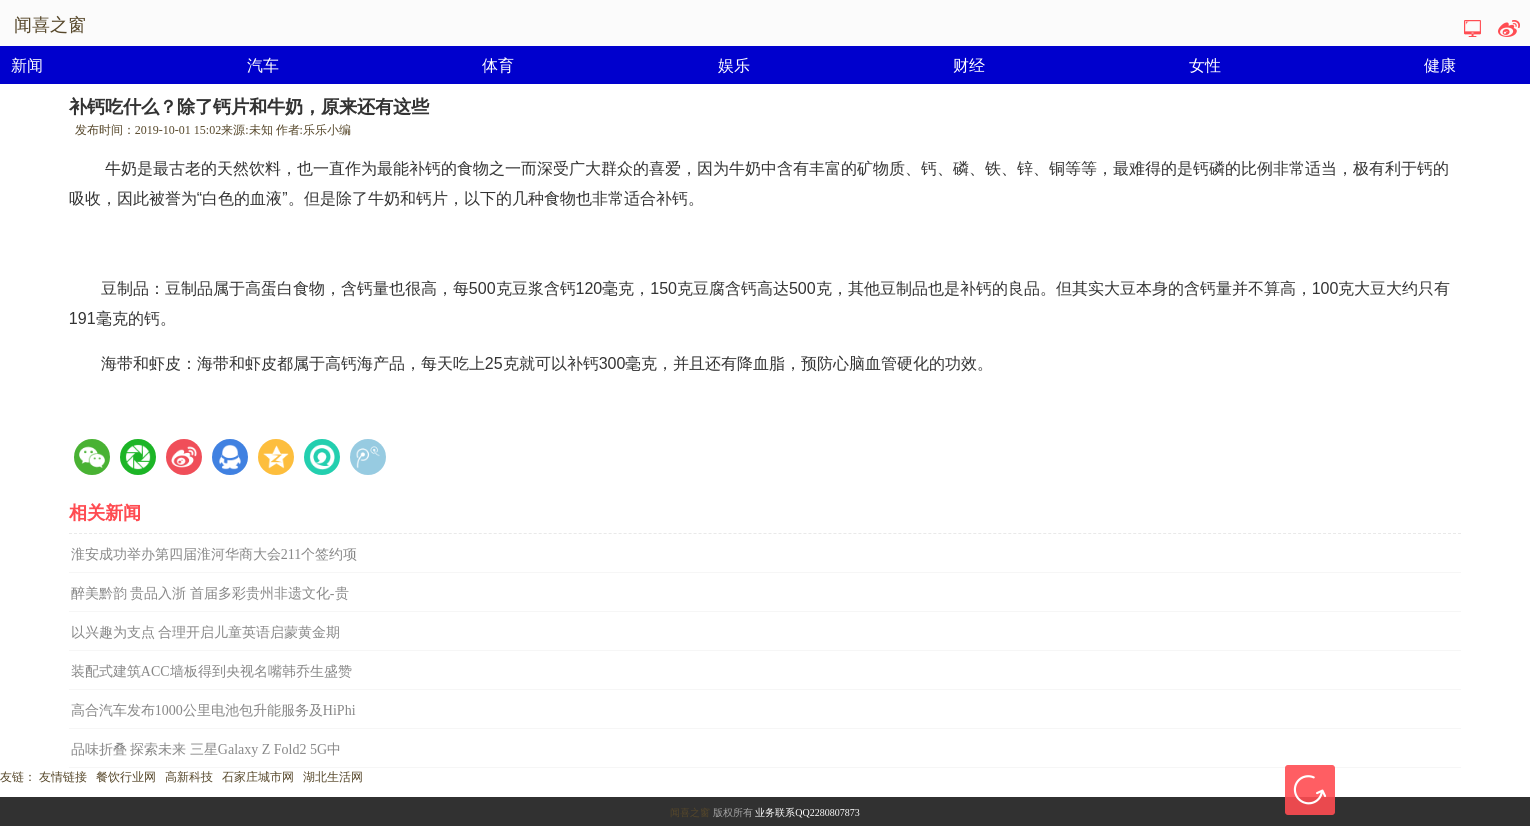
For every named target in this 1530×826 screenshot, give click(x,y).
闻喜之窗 (690, 812)
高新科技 (189, 777)
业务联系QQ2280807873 (807, 812)
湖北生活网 (333, 777)
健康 (1440, 65)
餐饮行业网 (126, 777)
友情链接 (63, 777)
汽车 (263, 65)
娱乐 (734, 65)
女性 (1205, 65)
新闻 (27, 65)
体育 (498, 65)
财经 (969, 65)
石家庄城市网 (258, 777)
